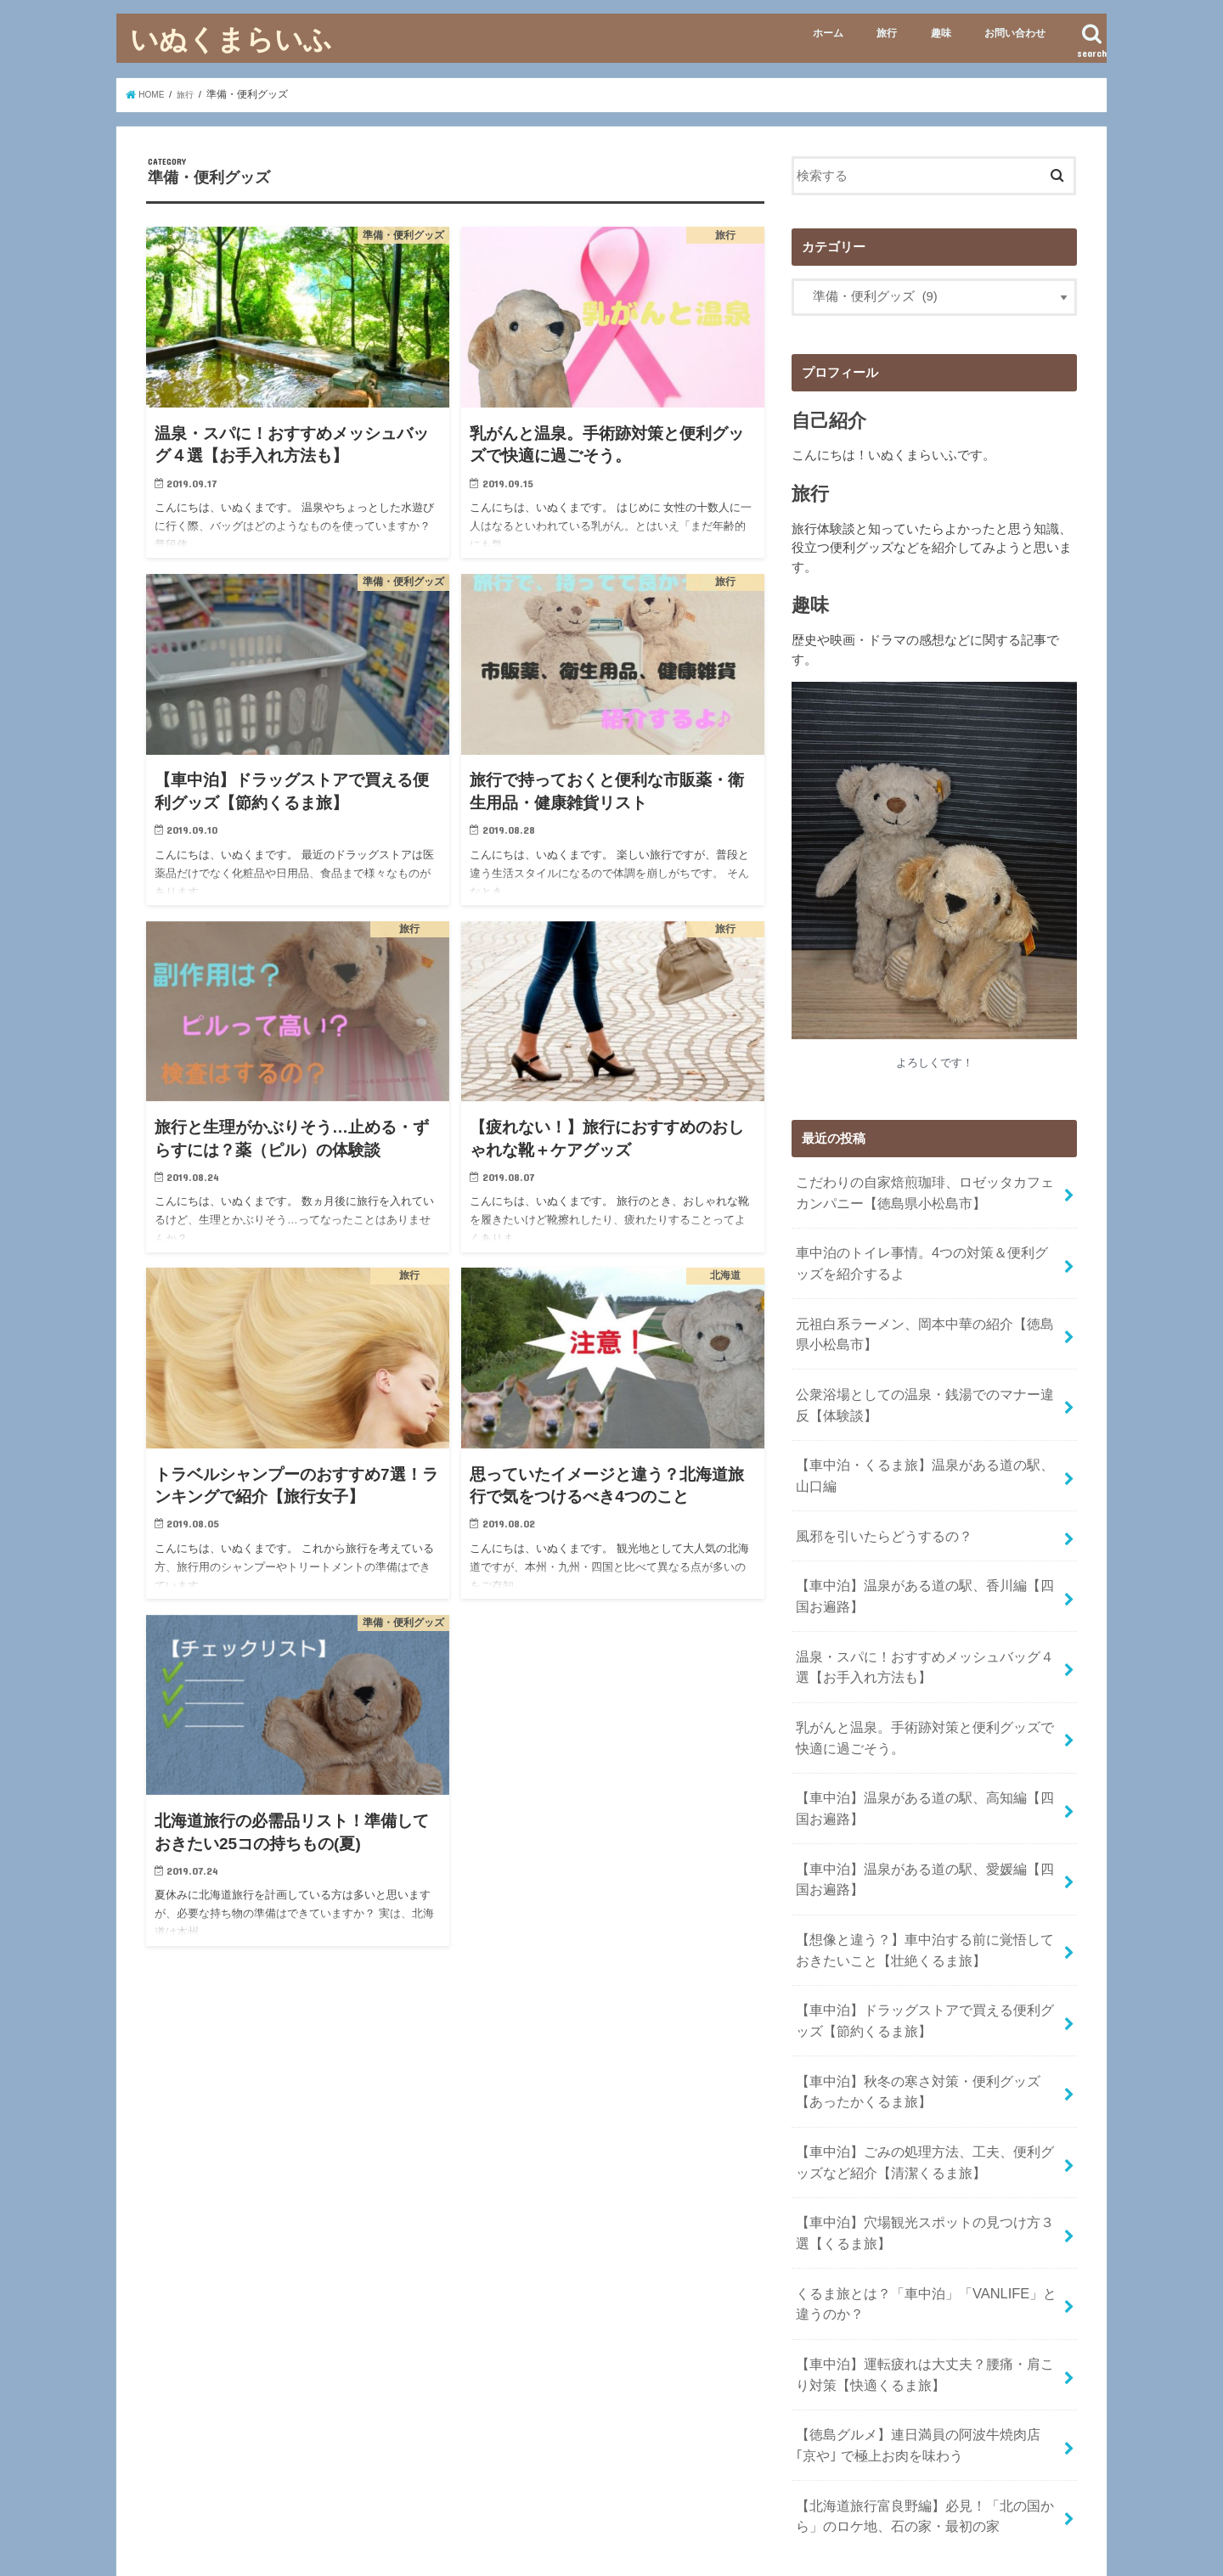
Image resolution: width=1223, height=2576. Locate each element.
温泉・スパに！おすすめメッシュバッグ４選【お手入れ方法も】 (922, 1616)
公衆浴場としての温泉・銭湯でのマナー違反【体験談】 (922, 1380)
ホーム (828, 33)
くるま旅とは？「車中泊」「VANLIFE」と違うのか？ (923, 2190)
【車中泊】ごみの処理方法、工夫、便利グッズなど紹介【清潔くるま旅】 (922, 2063)
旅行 (886, 33)
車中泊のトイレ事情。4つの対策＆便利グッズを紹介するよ (926, 1252)
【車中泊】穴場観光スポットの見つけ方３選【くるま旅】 (922, 2127)
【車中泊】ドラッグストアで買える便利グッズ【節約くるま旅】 (922, 1936)
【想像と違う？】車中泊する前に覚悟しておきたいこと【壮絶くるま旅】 (922, 1871)
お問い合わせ (1014, 33)
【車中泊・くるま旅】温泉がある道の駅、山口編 (922, 1444)
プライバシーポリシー (358, 2520)
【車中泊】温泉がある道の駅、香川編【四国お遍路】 (922, 1553)
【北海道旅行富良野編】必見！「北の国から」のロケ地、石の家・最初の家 (916, 2381)
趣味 (941, 33)
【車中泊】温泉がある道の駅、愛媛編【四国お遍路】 (922, 1807)
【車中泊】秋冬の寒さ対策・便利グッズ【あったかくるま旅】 (922, 1999)
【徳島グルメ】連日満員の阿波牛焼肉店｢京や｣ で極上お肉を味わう (919, 2318)
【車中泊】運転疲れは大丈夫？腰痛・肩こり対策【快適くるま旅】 (922, 2254)
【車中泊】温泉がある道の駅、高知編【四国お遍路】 (922, 1744)
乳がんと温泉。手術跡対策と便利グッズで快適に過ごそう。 (922, 1680)
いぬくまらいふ (231, 38)
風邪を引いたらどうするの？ (878, 1498)
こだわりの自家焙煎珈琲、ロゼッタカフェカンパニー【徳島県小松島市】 (922, 1189)
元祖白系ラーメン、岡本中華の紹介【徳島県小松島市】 (922, 1317)
